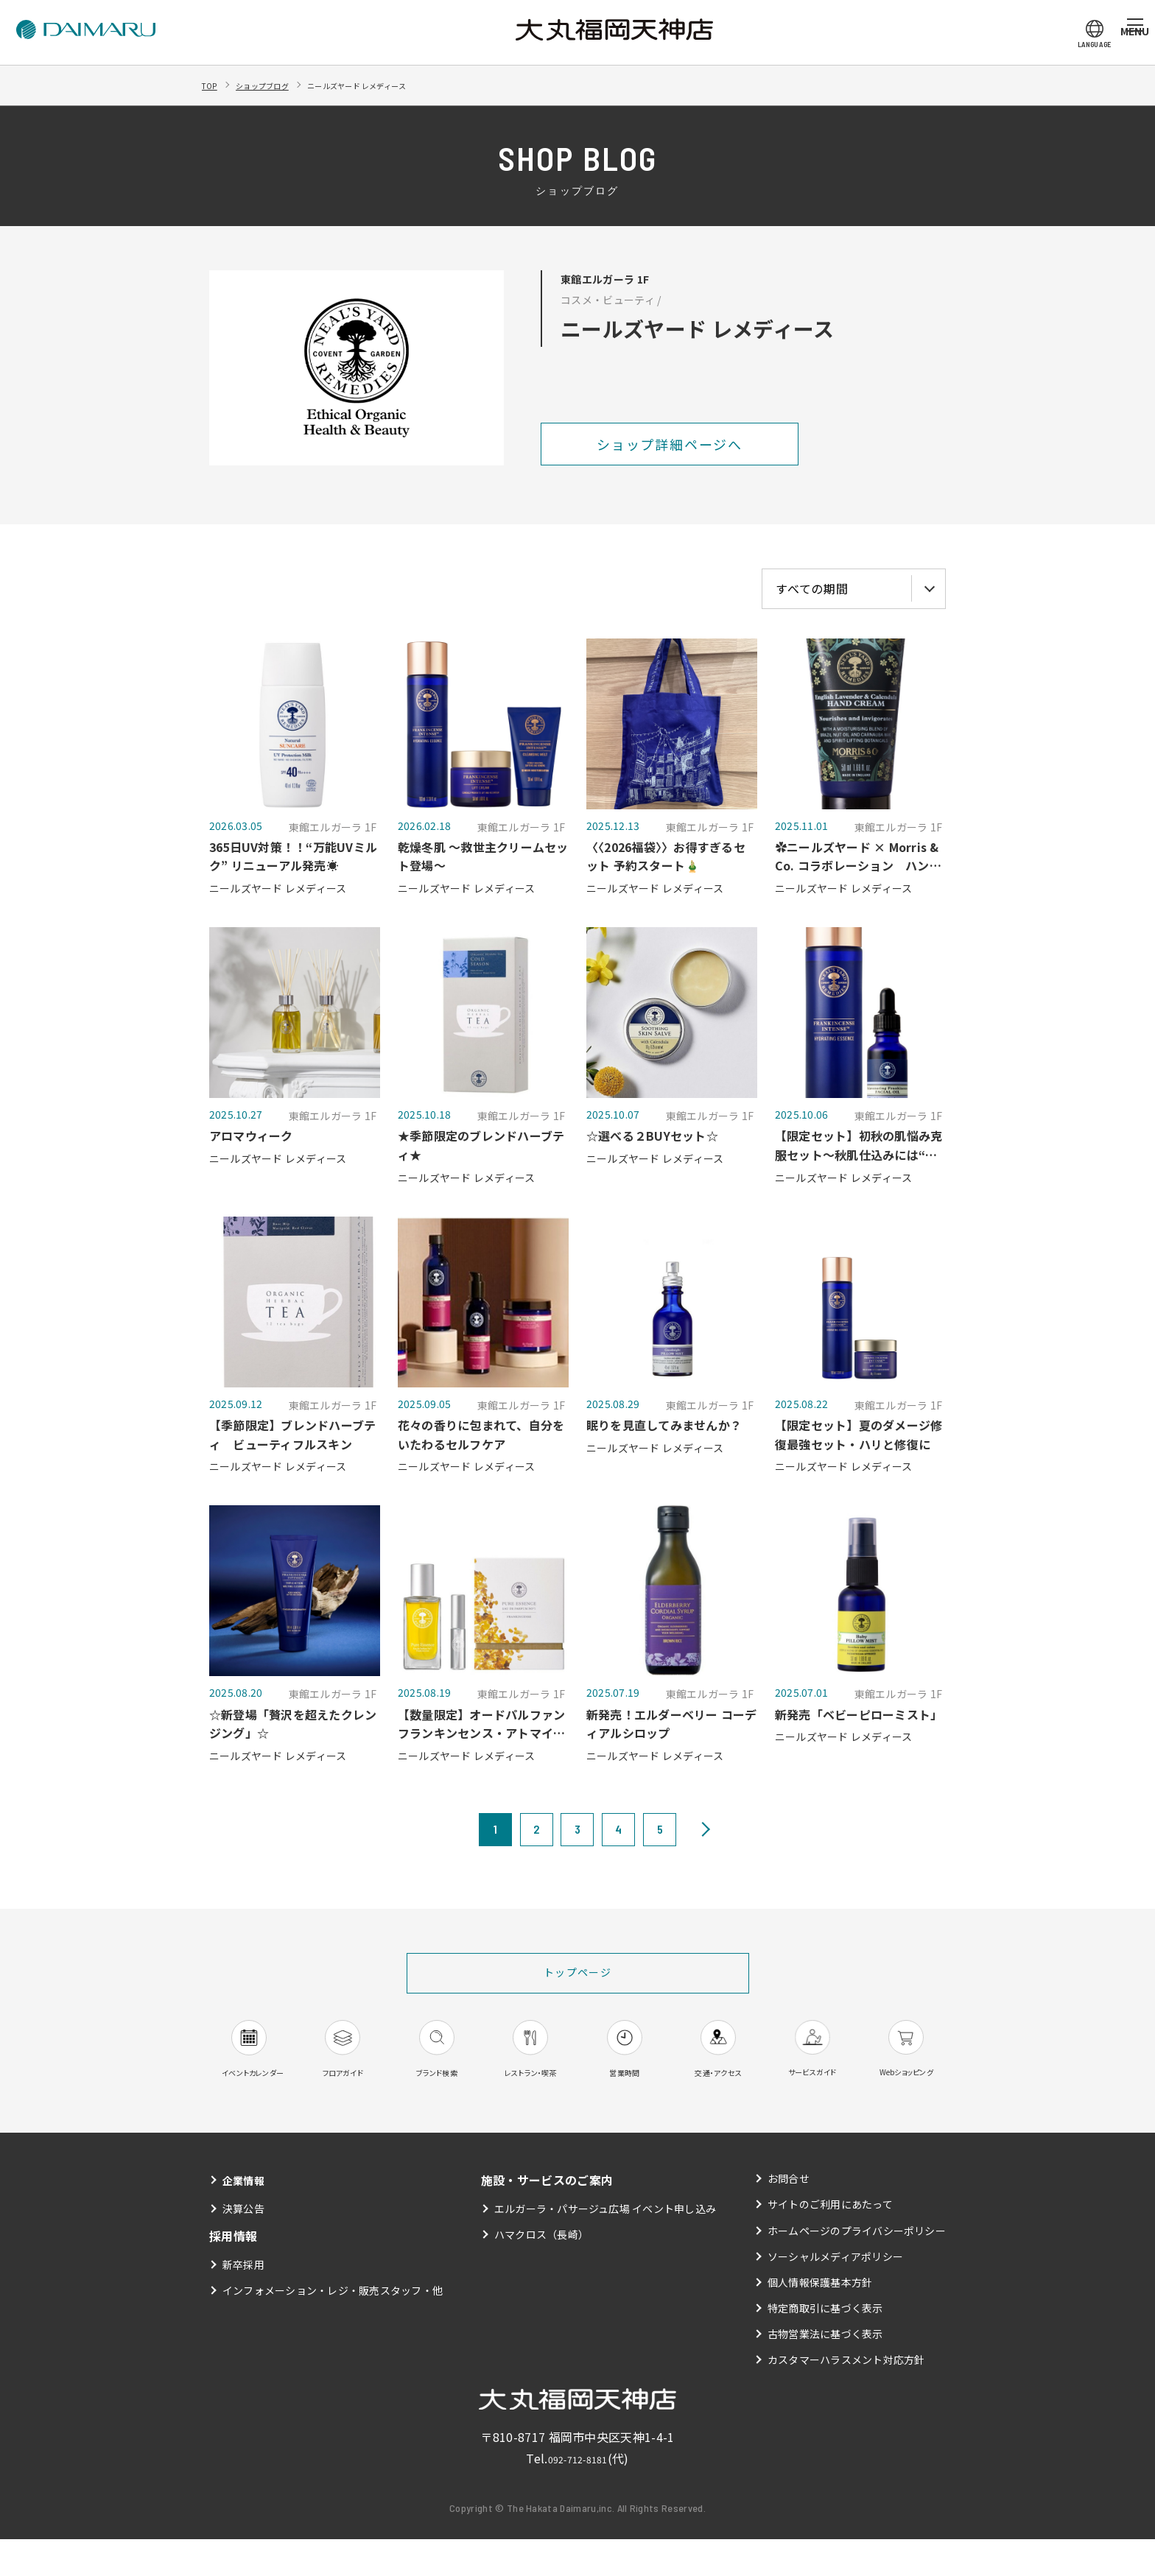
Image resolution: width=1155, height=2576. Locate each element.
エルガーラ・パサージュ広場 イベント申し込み (605, 2246)
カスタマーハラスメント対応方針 (846, 2397)
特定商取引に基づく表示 (825, 2345)
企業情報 (246, 2217)
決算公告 (243, 2246)
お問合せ (788, 2216)
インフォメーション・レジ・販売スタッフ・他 (333, 2327)
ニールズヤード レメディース (404, 84)
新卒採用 (243, 2301)
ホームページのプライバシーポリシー (856, 2267)
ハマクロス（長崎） (541, 2271)
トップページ (578, 1974)
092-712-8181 (577, 2496)
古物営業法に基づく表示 (825, 2371)
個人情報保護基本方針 (819, 2319)
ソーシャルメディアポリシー (835, 2293)
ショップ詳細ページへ (669, 444)
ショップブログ (279, 84)
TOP (213, 84)
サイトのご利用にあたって (830, 2241)
